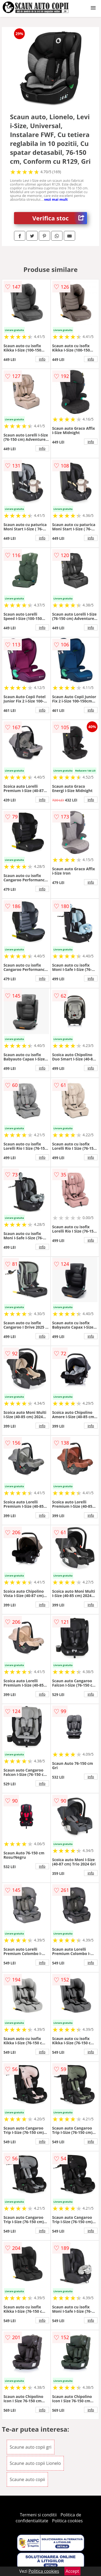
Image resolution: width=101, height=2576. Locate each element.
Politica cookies (67, 2521)
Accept (72, 2571)
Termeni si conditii (38, 2515)
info (42, 359)
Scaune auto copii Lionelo (35, 2463)
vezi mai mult (56, 199)
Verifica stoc (59, 218)
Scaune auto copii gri (30, 2447)
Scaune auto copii (27, 2479)
